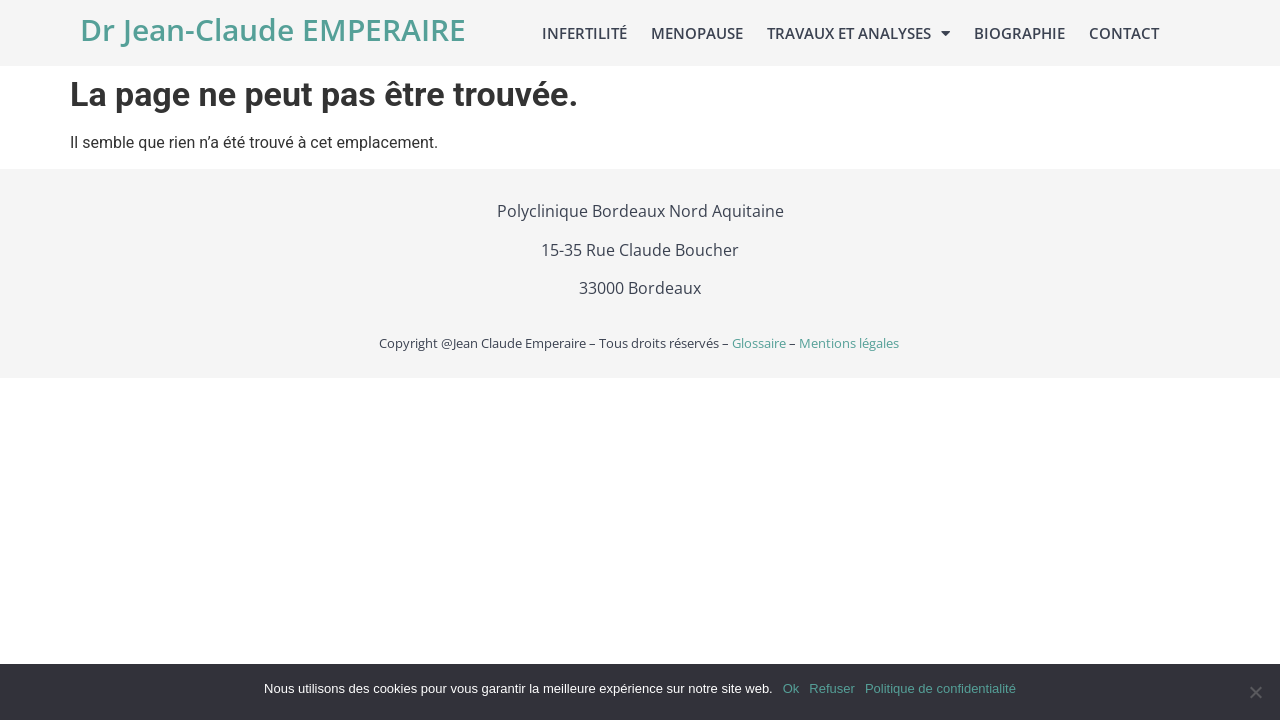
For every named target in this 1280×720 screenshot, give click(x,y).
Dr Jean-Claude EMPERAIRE (273, 29)
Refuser (832, 688)
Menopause (697, 33)
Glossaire (757, 343)
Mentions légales (850, 343)
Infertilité (584, 33)
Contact (1124, 33)
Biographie (1019, 33)
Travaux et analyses (858, 33)
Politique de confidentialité (940, 688)
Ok (791, 688)
